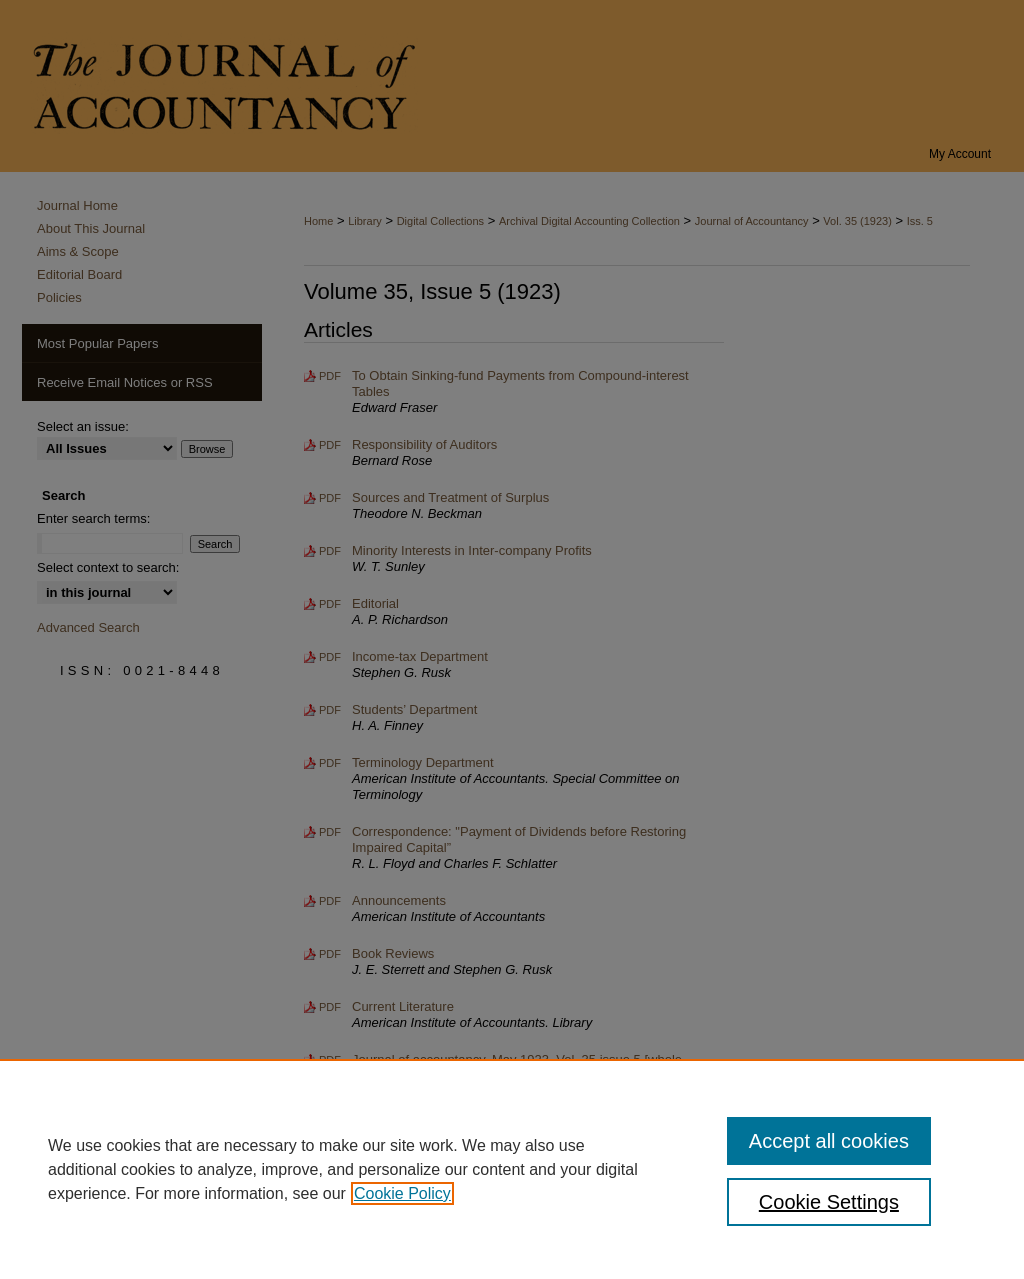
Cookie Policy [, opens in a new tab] (402, 1193)
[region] (512, 1169)
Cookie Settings (829, 1202)
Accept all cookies (829, 1141)
